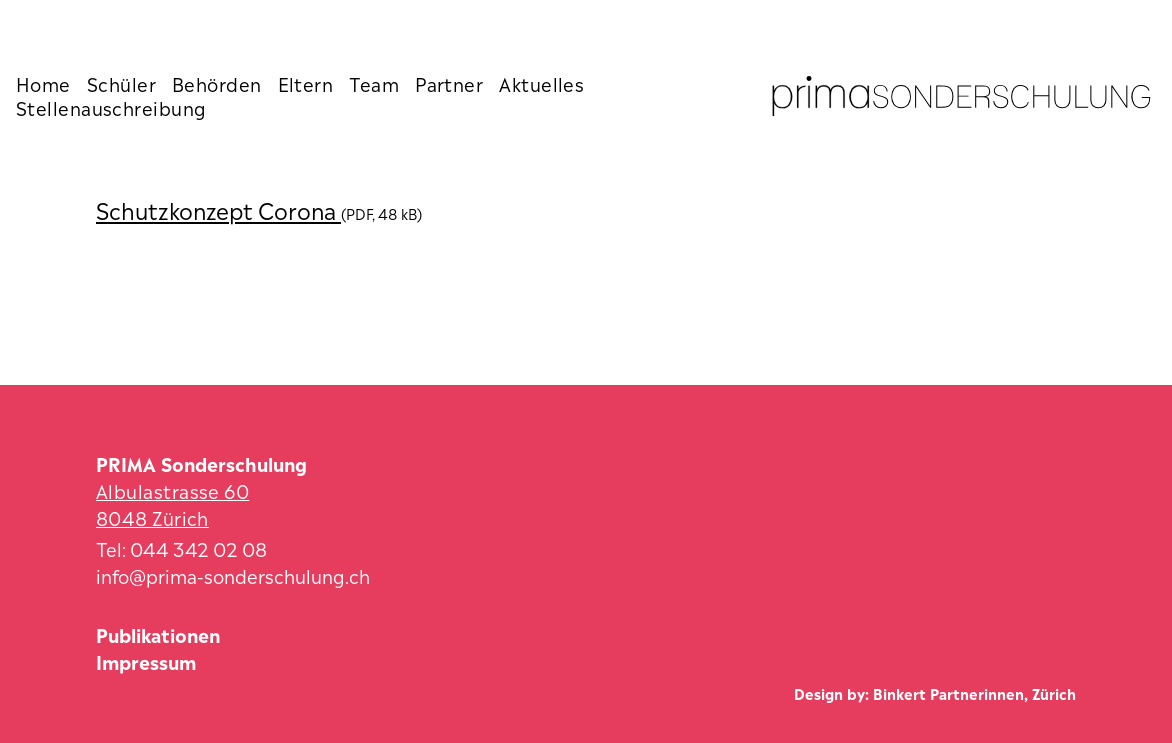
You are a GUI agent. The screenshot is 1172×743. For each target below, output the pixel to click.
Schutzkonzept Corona (218, 208)
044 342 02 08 (198, 547)
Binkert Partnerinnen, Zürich (974, 692)
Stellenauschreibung (111, 107)
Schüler (121, 83)
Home (43, 83)
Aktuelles (541, 83)
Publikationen (158, 633)
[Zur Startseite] (961, 96)
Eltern (306, 83)
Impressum (146, 660)
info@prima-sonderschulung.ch (233, 574)
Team (374, 83)
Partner (449, 83)
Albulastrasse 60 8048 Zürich (172, 503)
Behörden (217, 83)
